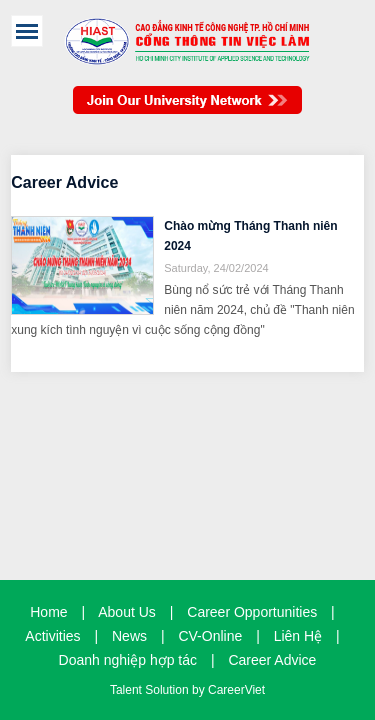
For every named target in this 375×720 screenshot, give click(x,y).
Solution (168, 690)
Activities (52, 636)
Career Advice (272, 660)
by (200, 690)
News (129, 636)
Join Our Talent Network (187, 110)
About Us (127, 612)
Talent (127, 690)
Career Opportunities (252, 612)
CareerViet (236, 690)
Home (48, 612)
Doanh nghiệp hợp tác (128, 660)
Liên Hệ (298, 636)
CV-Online (210, 636)
